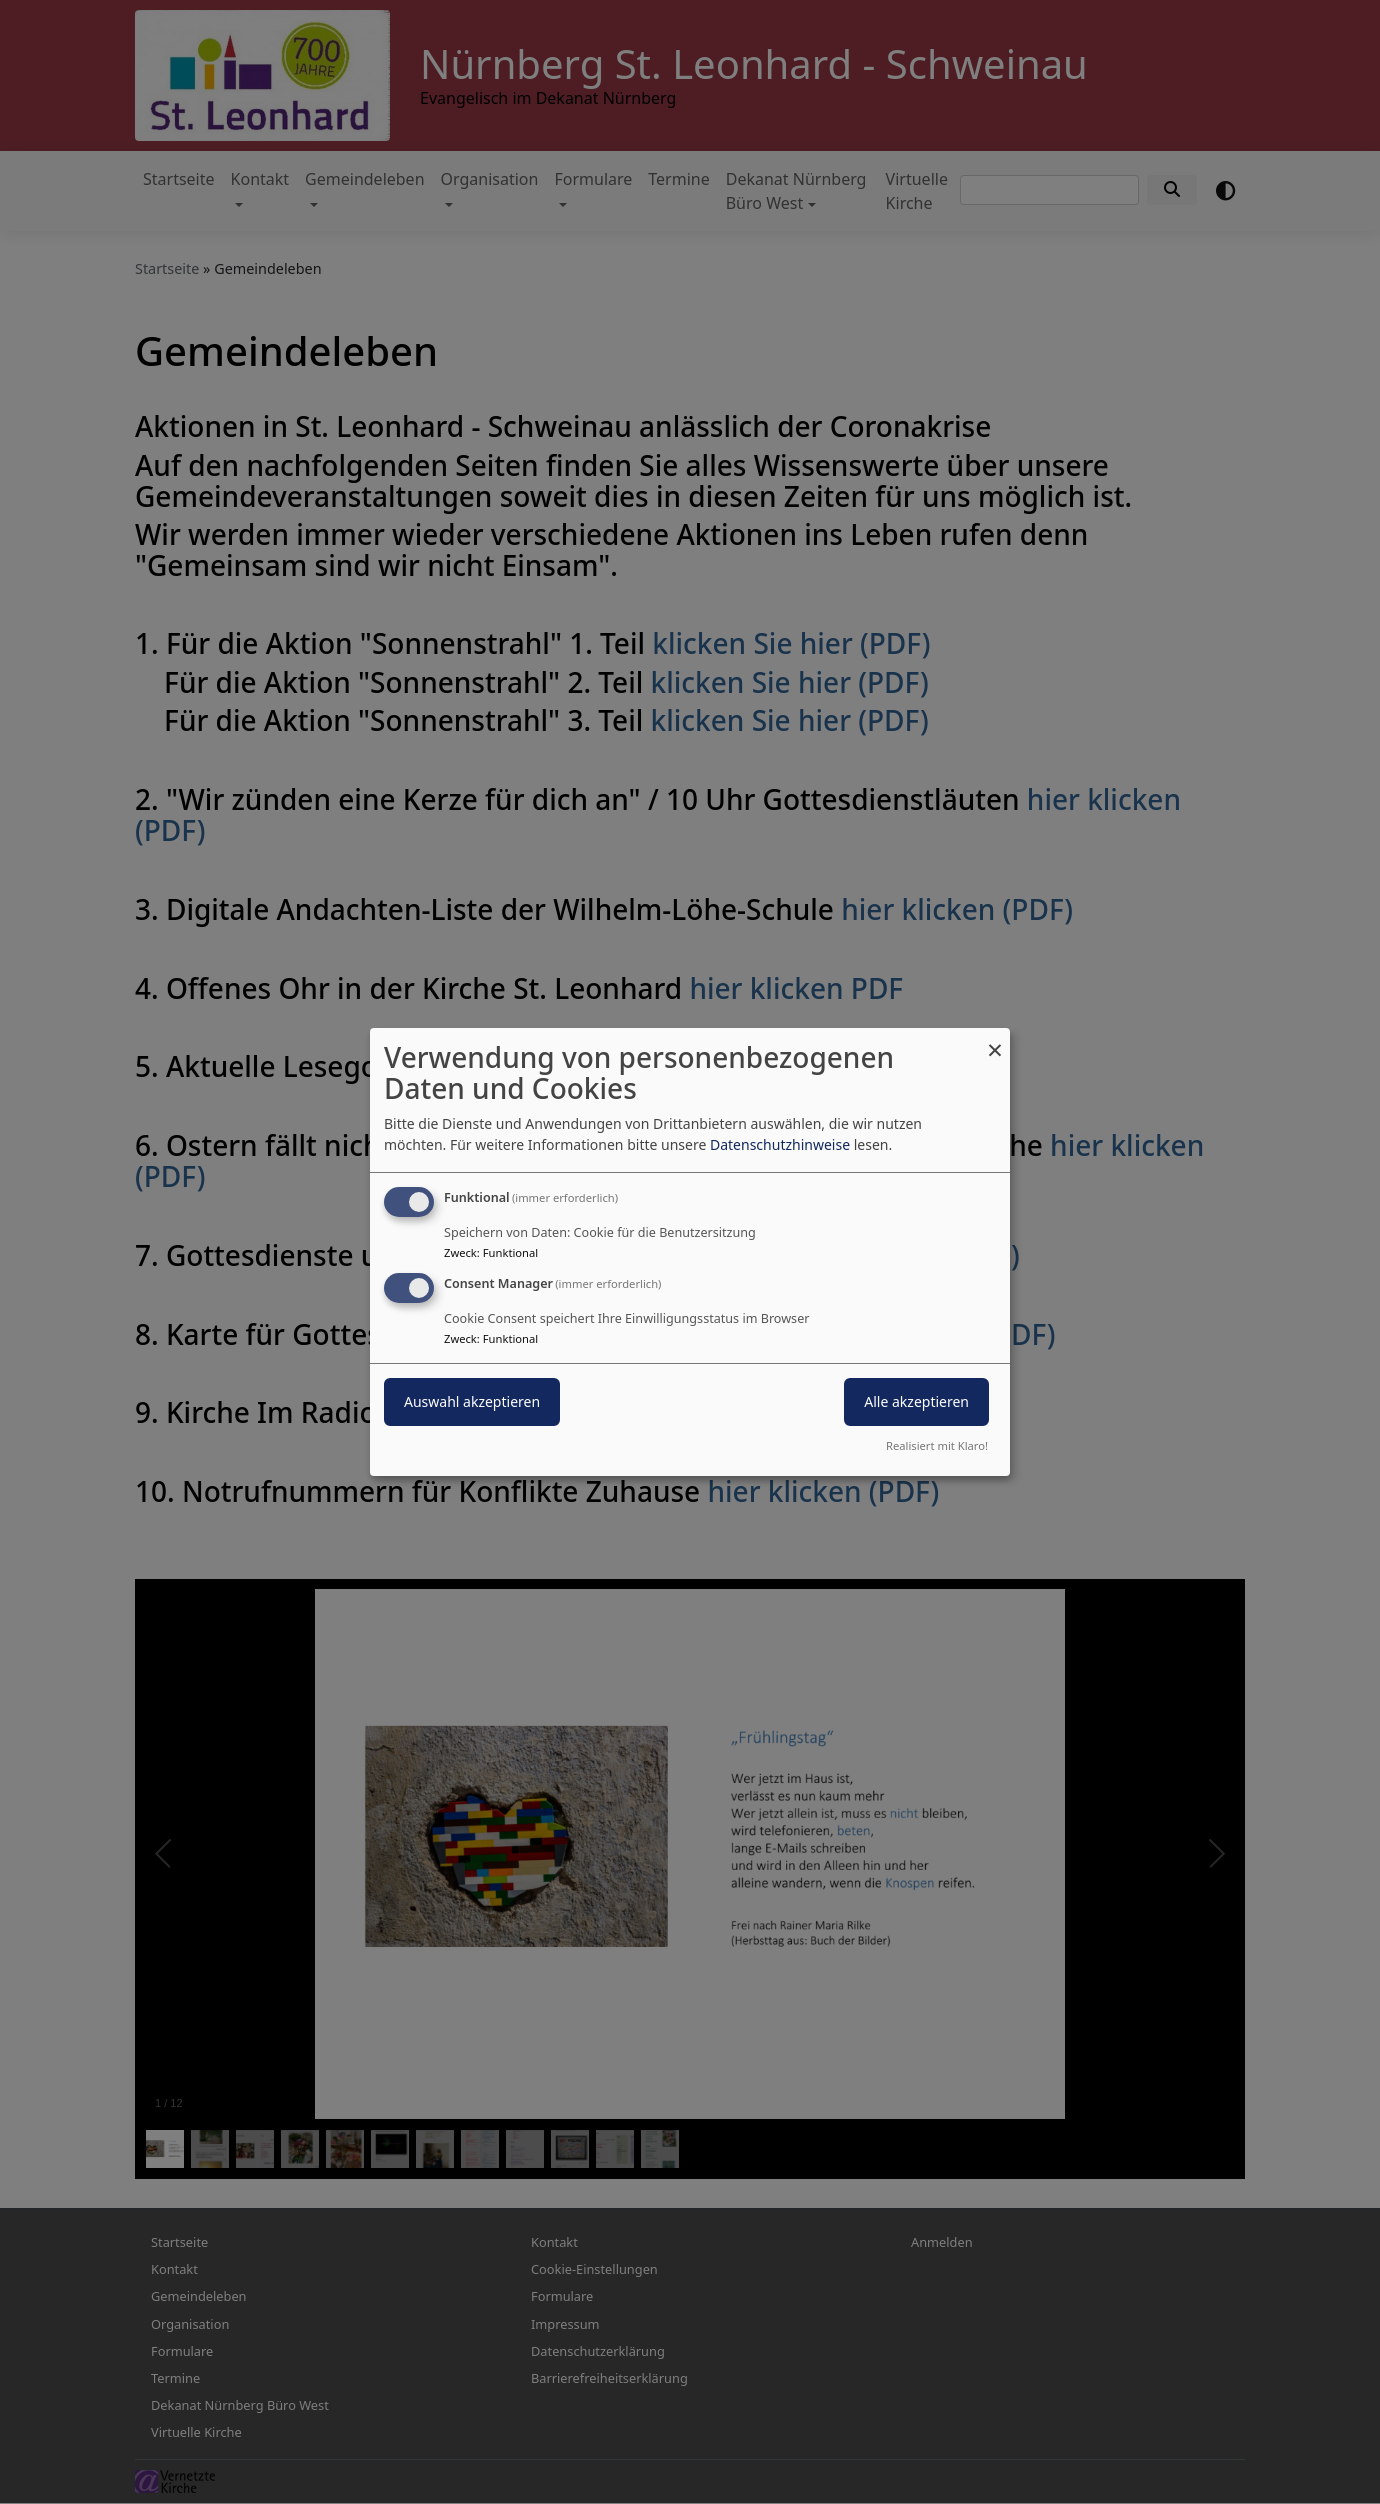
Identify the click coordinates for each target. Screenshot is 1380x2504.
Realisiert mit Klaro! (937, 1445)
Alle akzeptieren (916, 1401)
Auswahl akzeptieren (472, 1401)
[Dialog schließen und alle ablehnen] (995, 1040)
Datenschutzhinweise (780, 1144)
